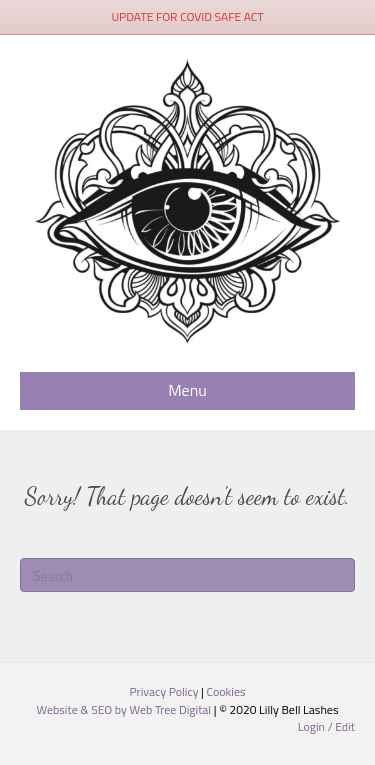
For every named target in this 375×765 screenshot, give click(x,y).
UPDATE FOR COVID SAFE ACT (187, 16)
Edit (345, 726)
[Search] (187, 575)
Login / (317, 726)
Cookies (226, 691)
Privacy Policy (165, 691)
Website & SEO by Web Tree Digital (124, 709)
